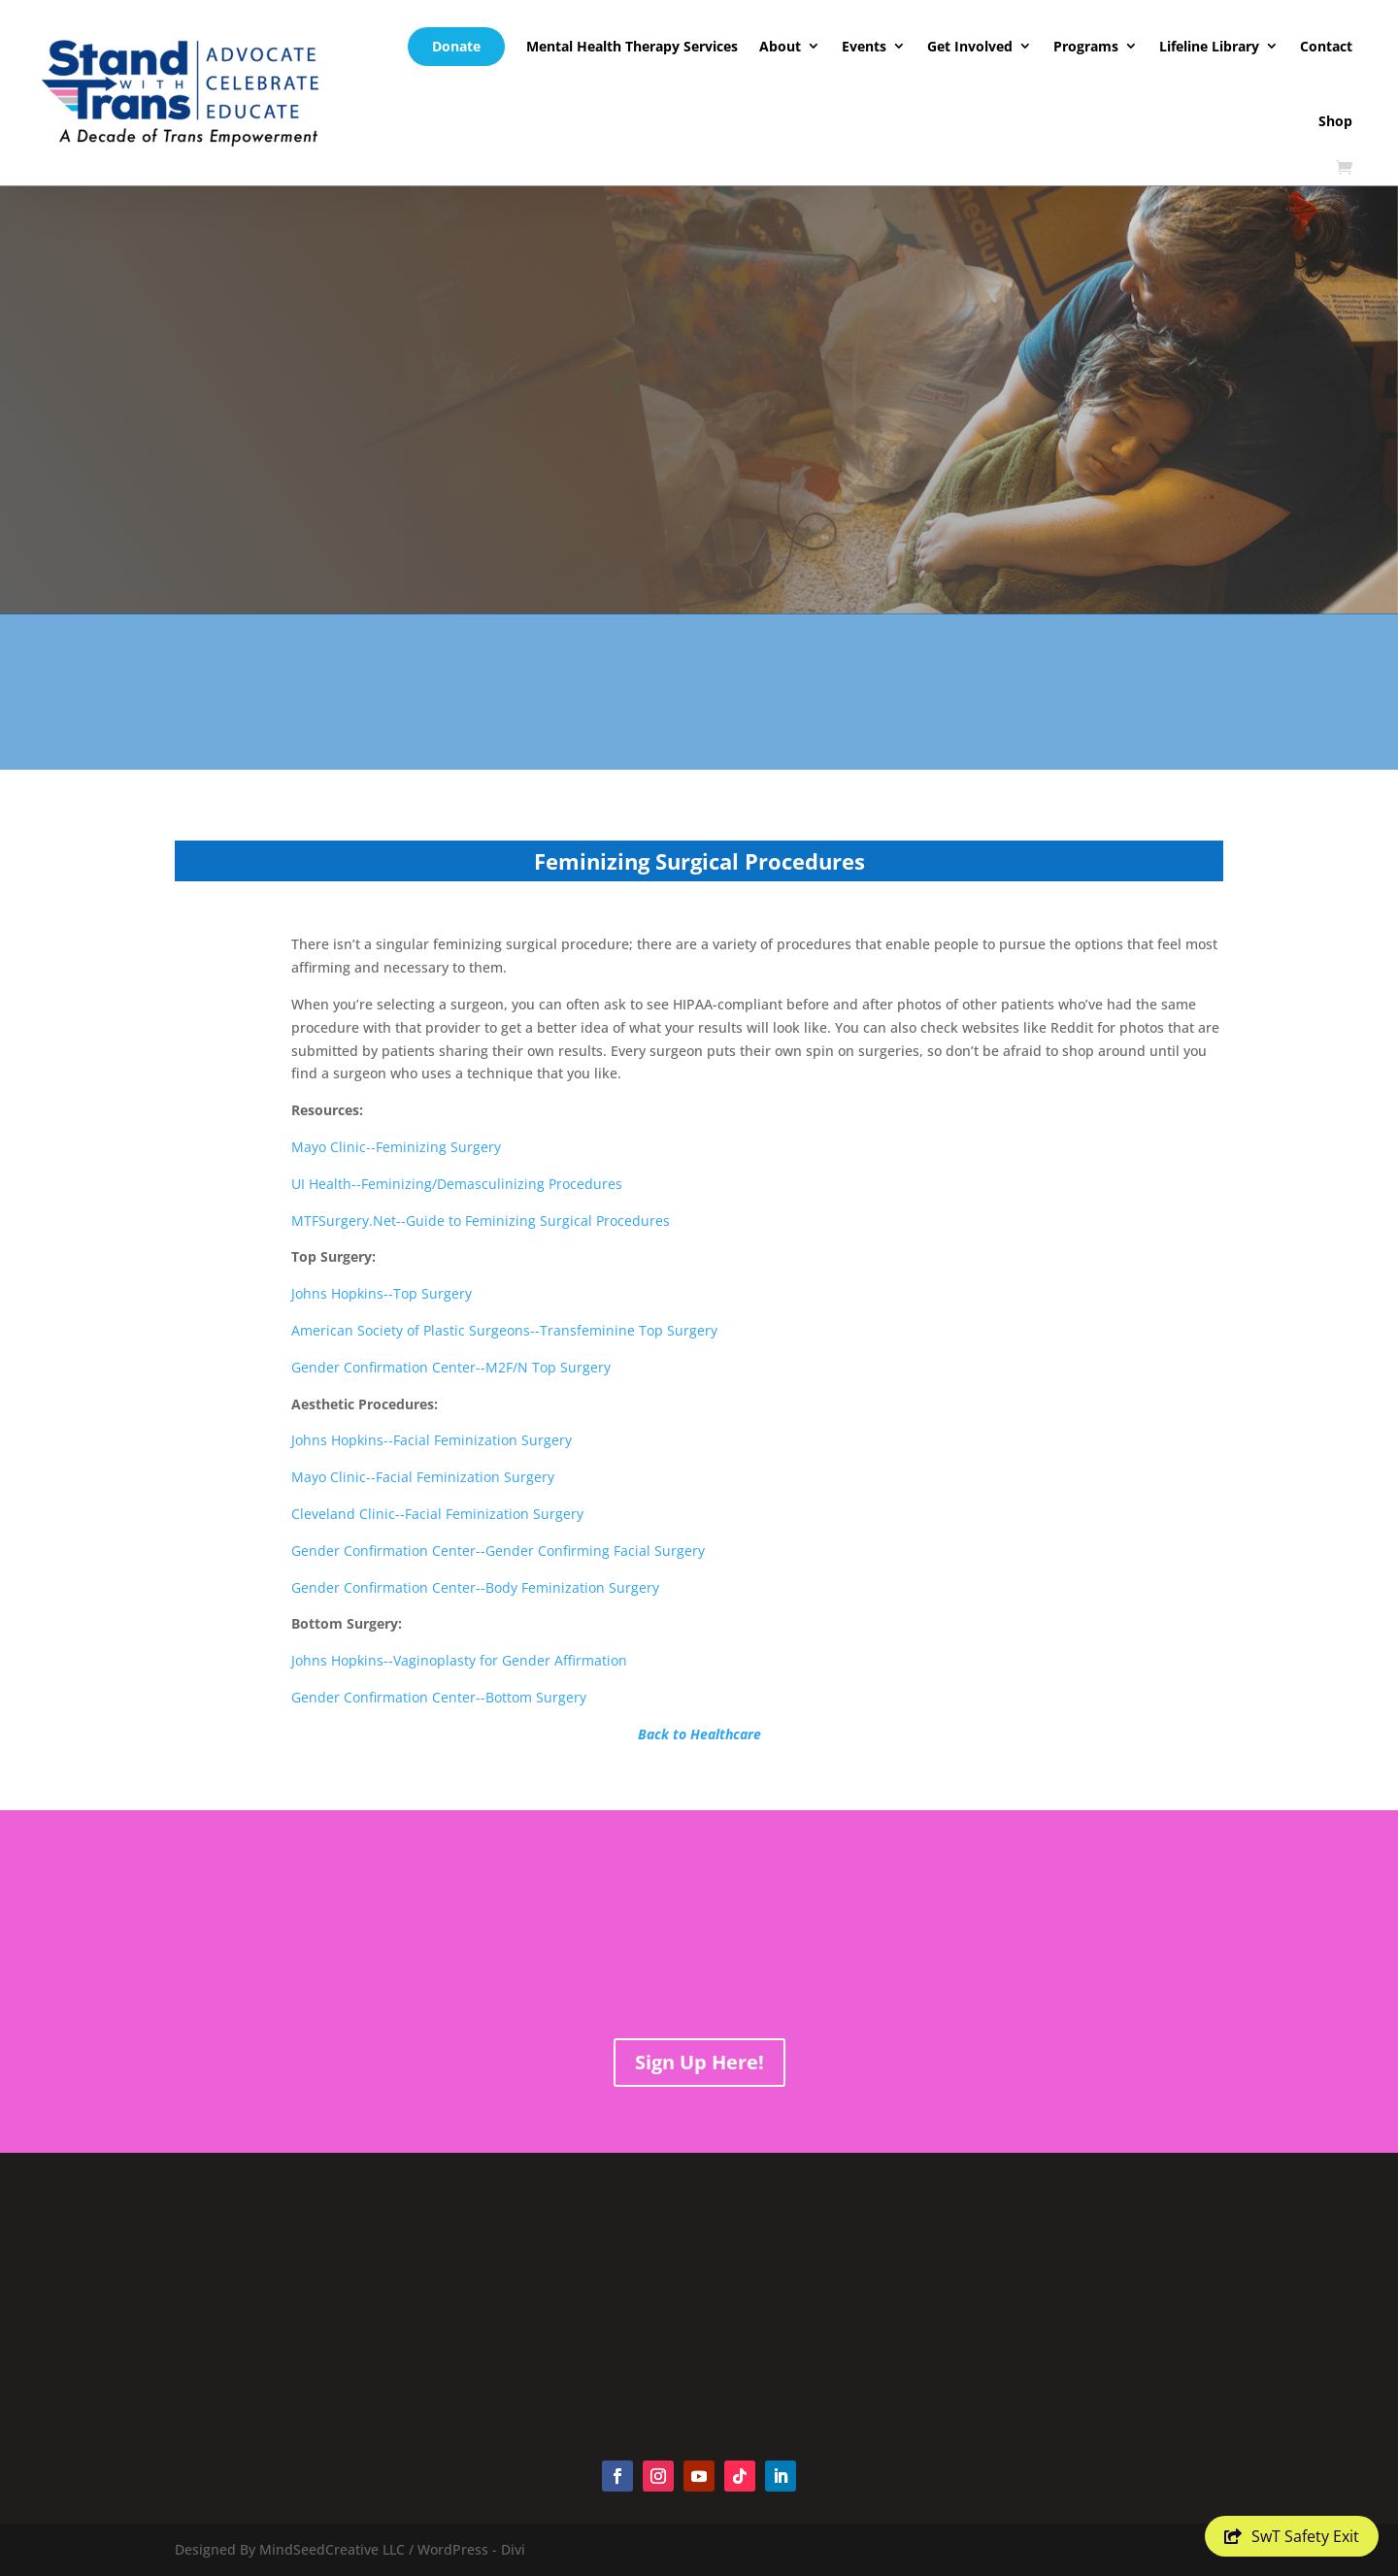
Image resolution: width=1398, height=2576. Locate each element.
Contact (1326, 46)
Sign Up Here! (699, 2062)
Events (864, 46)
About (780, 46)
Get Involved (970, 46)
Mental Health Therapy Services (632, 46)
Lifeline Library (1209, 46)
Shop (1335, 121)
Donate (456, 46)
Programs (1085, 46)
